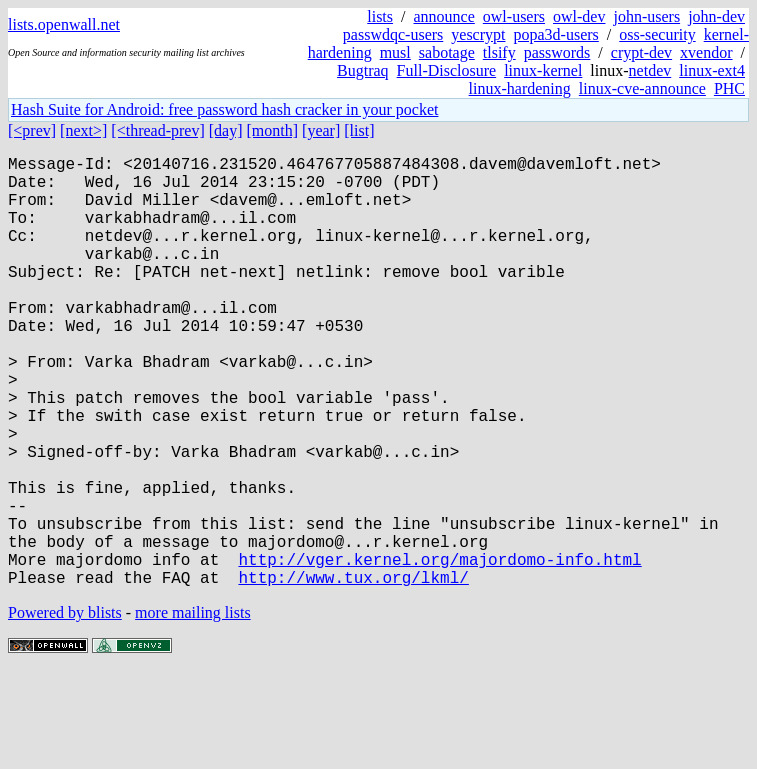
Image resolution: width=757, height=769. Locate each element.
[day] (226, 130)
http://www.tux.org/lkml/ (353, 673)
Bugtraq (363, 70)
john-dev (716, 16)
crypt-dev (641, 52)
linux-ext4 (712, 70)
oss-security (657, 34)
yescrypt (478, 34)
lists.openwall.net (64, 24)
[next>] (83, 130)
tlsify (499, 52)
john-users (646, 16)
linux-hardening (520, 88)
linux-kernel (543, 70)
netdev (650, 70)
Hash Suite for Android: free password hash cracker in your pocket (224, 109)
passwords (557, 52)
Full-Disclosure (447, 70)
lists (380, 16)
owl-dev (579, 16)
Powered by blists (65, 708)
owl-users (514, 16)
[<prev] (32, 130)
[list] (359, 130)
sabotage (447, 52)
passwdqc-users (393, 34)
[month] (273, 130)
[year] (321, 130)
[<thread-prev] (157, 130)
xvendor (706, 52)
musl (395, 52)
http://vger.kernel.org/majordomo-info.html (439, 651)
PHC (729, 88)
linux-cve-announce (642, 88)
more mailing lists (193, 708)
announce (444, 16)
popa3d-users (555, 34)
